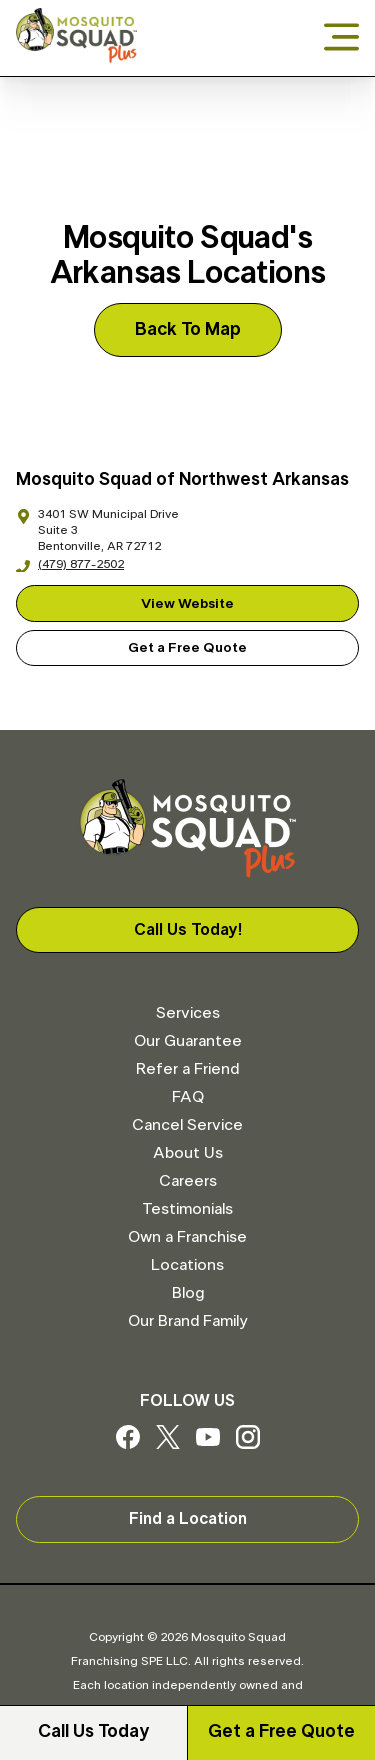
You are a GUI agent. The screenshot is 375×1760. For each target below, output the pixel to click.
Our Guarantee (188, 1041)
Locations (187, 1265)
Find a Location (188, 1519)
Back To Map (188, 330)
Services (188, 1013)
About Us (188, 1153)
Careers (188, 1181)
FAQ (188, 1097)
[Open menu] (341, 38)
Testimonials (187, 1209)
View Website (187, 604)
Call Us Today (93, 1732)
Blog (188, 1293)
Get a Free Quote (281, 1732)
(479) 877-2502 (70, 564)
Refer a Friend (187, 1069)
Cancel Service (187, 1125)
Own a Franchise (187, 1237)
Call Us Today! (188, 930)
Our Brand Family (187, 1321)
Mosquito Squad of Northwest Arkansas (182, 480)
